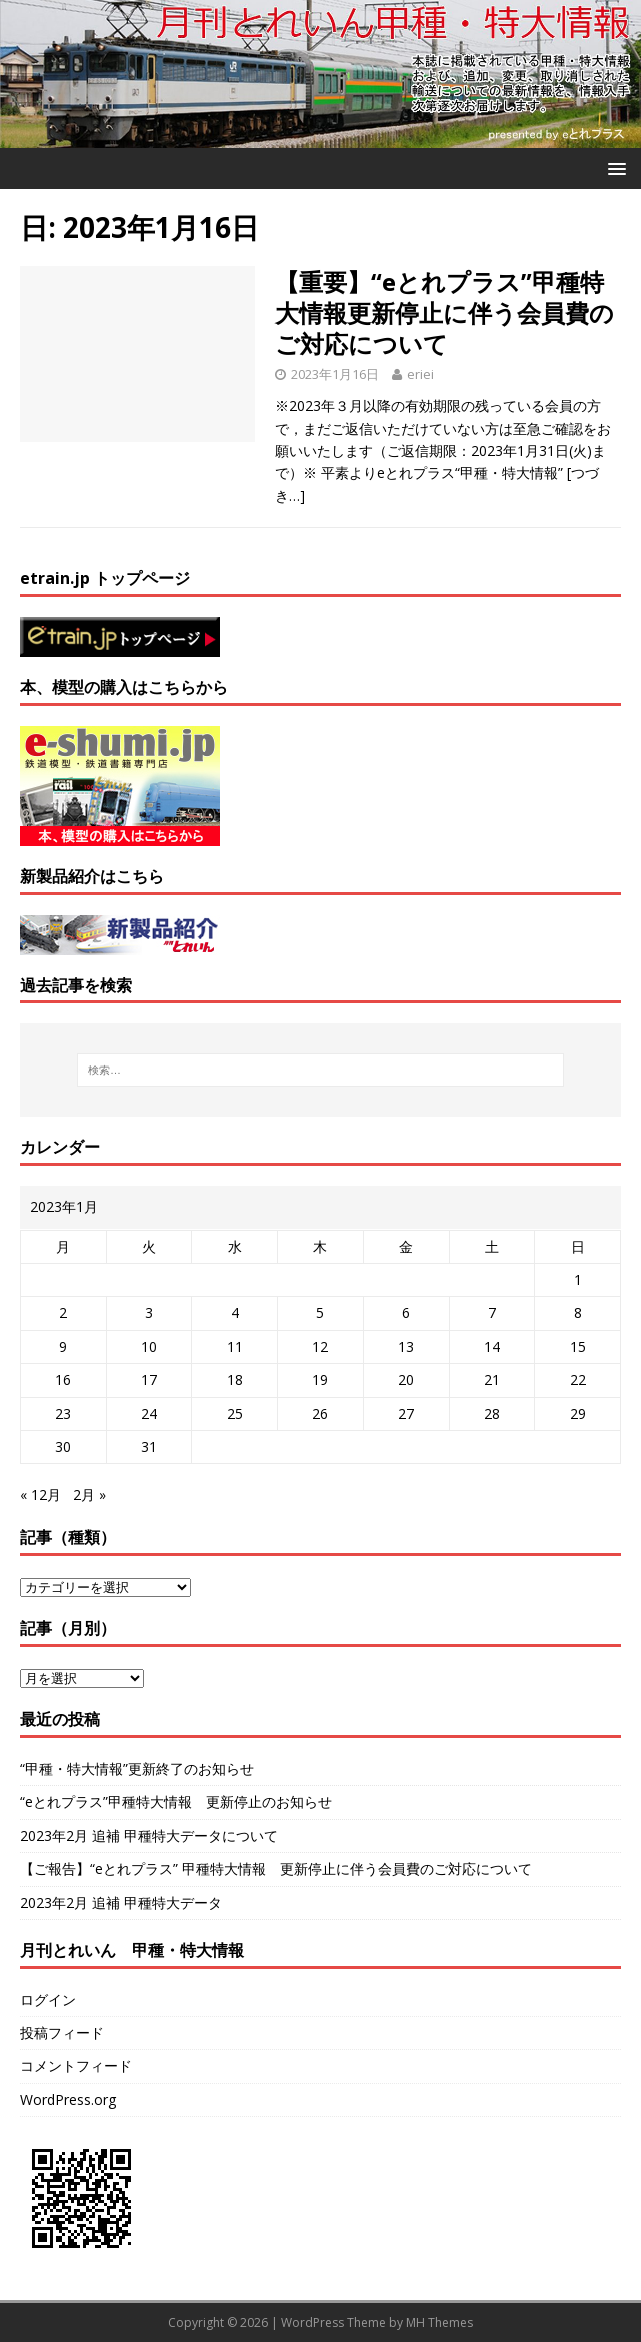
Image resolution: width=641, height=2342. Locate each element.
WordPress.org (68, 2099)
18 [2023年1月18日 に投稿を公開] (235, 1379)
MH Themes (439, 2322)
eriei (420, 374)
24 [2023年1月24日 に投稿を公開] (149, 1413)
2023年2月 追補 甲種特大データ (121, 1902)
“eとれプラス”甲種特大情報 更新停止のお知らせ (176, 1801)
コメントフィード (76, 2065)
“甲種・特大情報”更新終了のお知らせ (137, 1768)
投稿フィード (62, 2032)
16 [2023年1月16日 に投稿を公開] (63, 1379)
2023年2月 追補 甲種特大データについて (149, 1835)
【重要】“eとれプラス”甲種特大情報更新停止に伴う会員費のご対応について (444, 312)
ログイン (48, 1999)
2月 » (89, 1494)
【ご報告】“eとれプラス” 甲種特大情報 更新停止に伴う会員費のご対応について (276, 1868)
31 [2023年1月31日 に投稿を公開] (149, 1446)
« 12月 (40, 1494)
